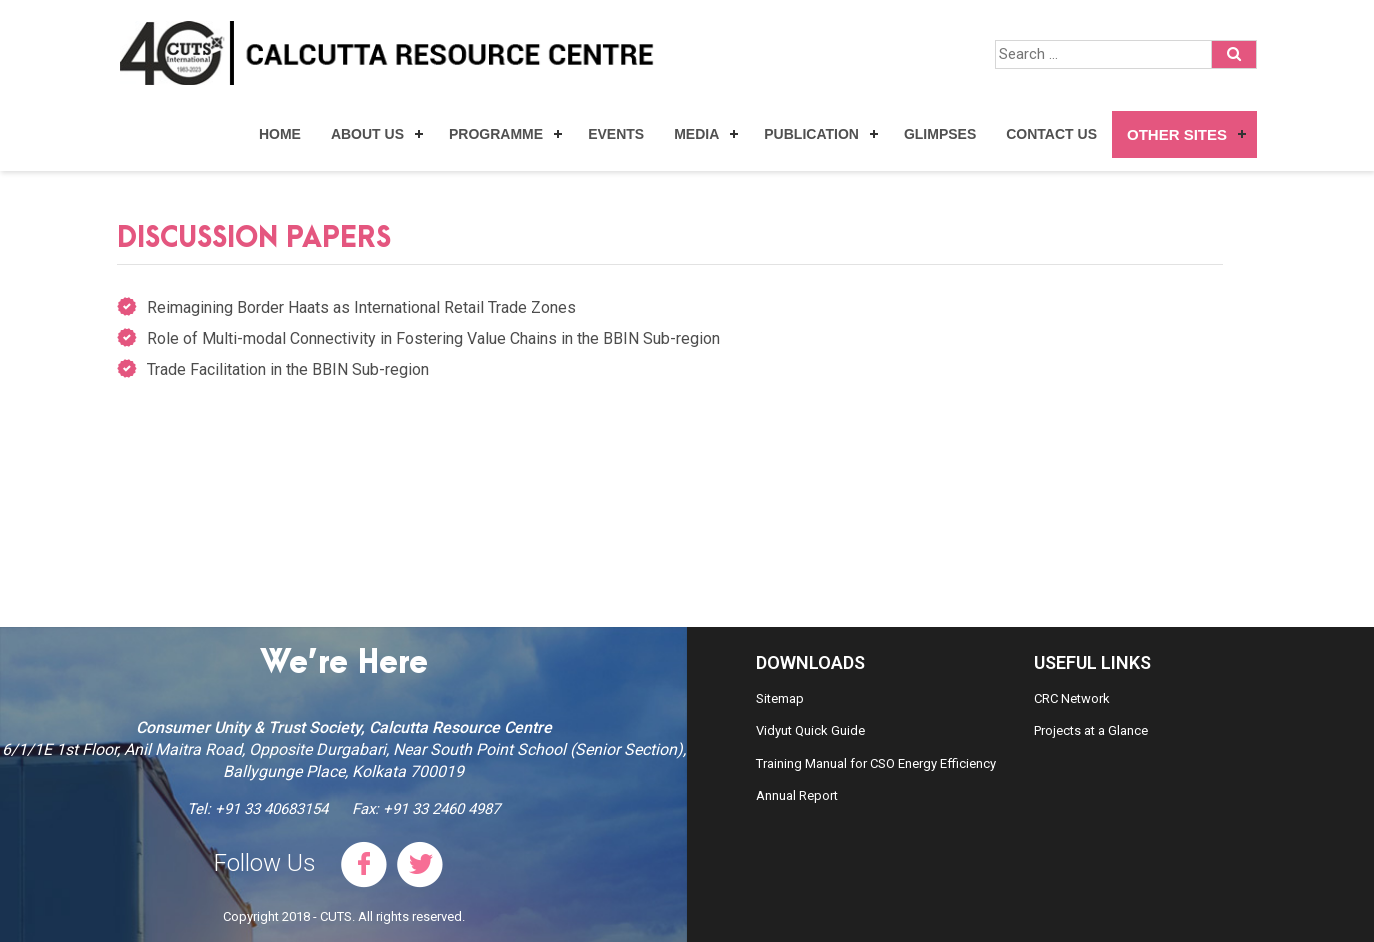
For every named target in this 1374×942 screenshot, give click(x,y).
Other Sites (1177, 134)
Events (616, 134)
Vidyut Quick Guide (810, 730)
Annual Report (797, 795)
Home (280, 134)
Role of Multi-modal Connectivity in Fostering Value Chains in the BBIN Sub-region (433, 338)
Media (696, 134)
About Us (367, 134)
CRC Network (1072, 698)
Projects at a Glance (1091, 730)
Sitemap (780, 698)
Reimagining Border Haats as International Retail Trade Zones (361, 307)
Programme (496, 134)
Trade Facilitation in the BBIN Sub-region (288, 369)
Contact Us (1051, 134)
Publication (811, 134)
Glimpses (940, 134)
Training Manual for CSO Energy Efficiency (876, 763)
